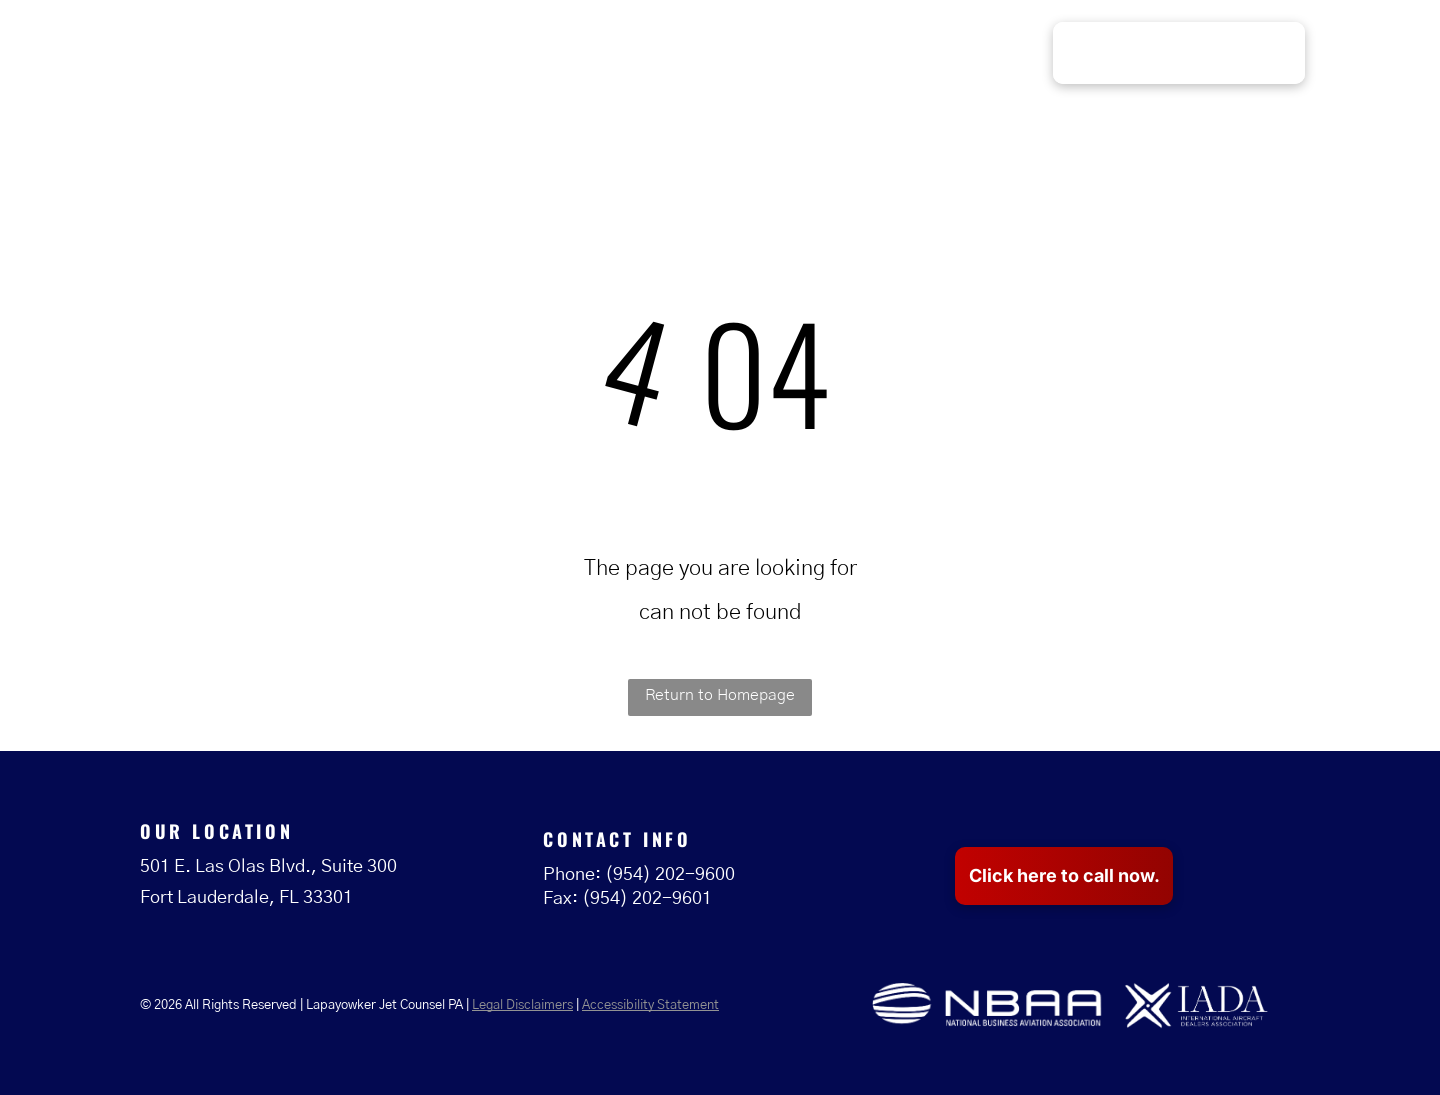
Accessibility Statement (650, 1005)
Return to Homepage (720, 695)
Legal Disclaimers (522, 1005)
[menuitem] (660, 54)
